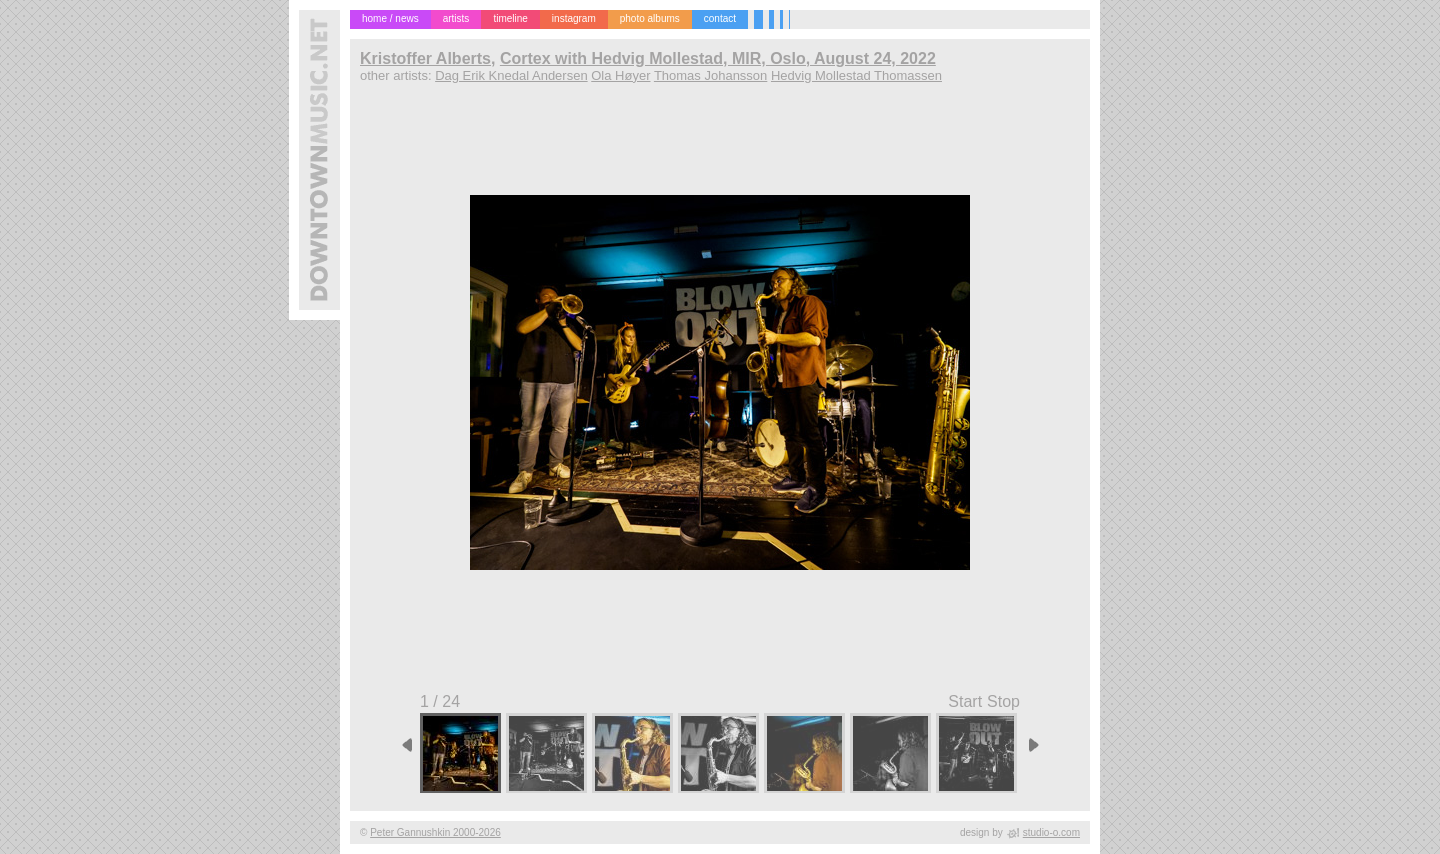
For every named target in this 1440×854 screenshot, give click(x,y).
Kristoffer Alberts (425, 58)
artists (456, 18)
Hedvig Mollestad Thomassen (856, 75)
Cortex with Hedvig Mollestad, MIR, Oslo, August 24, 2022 (718, 58)
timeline (510, 18)
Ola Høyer (620, 75)
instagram (574, 18)
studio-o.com (1051, 832)
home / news (390, 18)
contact (720, 18)
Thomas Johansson (710, 75)
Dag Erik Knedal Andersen (511, 75)
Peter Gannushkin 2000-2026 (435, 832)
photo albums (650, 18)
